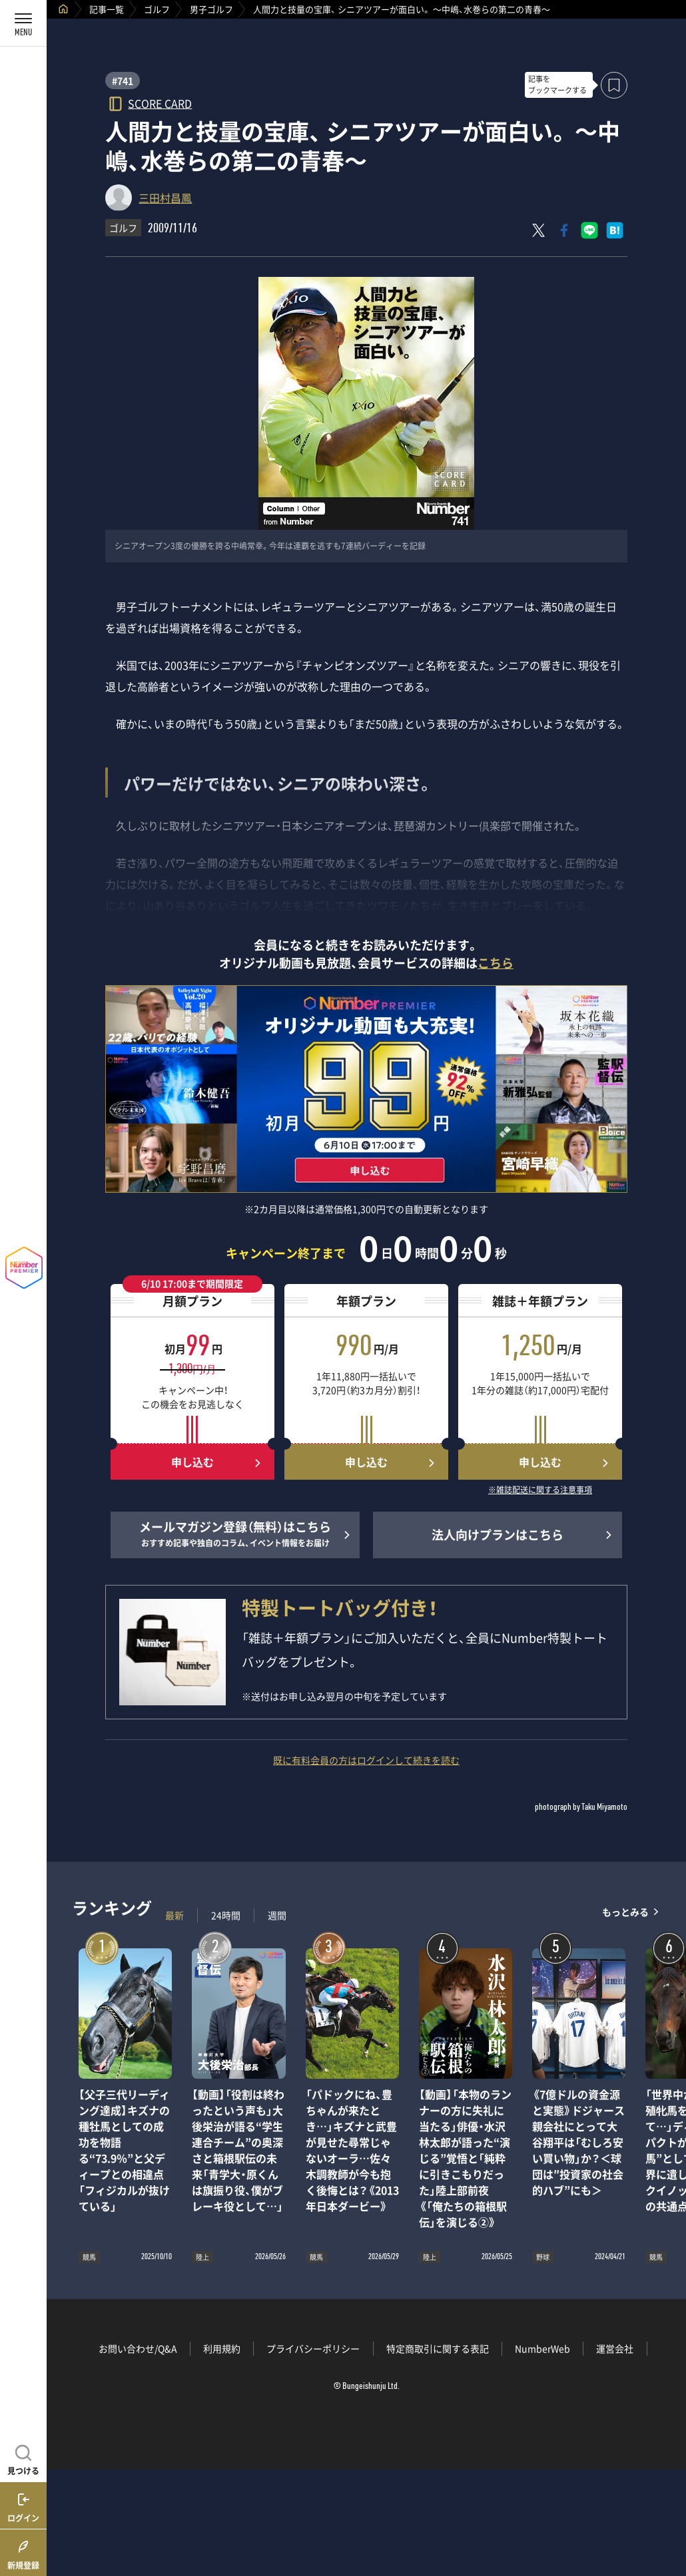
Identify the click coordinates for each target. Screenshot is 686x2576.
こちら (496, 963)
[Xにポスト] (539, 230)
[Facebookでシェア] (564, 230)
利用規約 (221, 2348)
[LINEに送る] (589, 230)
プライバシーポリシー (313, 2348)
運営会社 (614, 2348)
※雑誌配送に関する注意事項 (540, 1490)
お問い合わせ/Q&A (138, 2348)
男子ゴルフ (211, 9)
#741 (122, 80)
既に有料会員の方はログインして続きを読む (366, 1760)
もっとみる (625, 1912)
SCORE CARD (160, 102)
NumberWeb (542, 2348)
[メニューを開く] (23, 23)
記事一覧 (106, 9)
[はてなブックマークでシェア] (615, 230)
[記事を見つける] (23, 2458)
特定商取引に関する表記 (437, 2348)
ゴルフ (157, 9)
